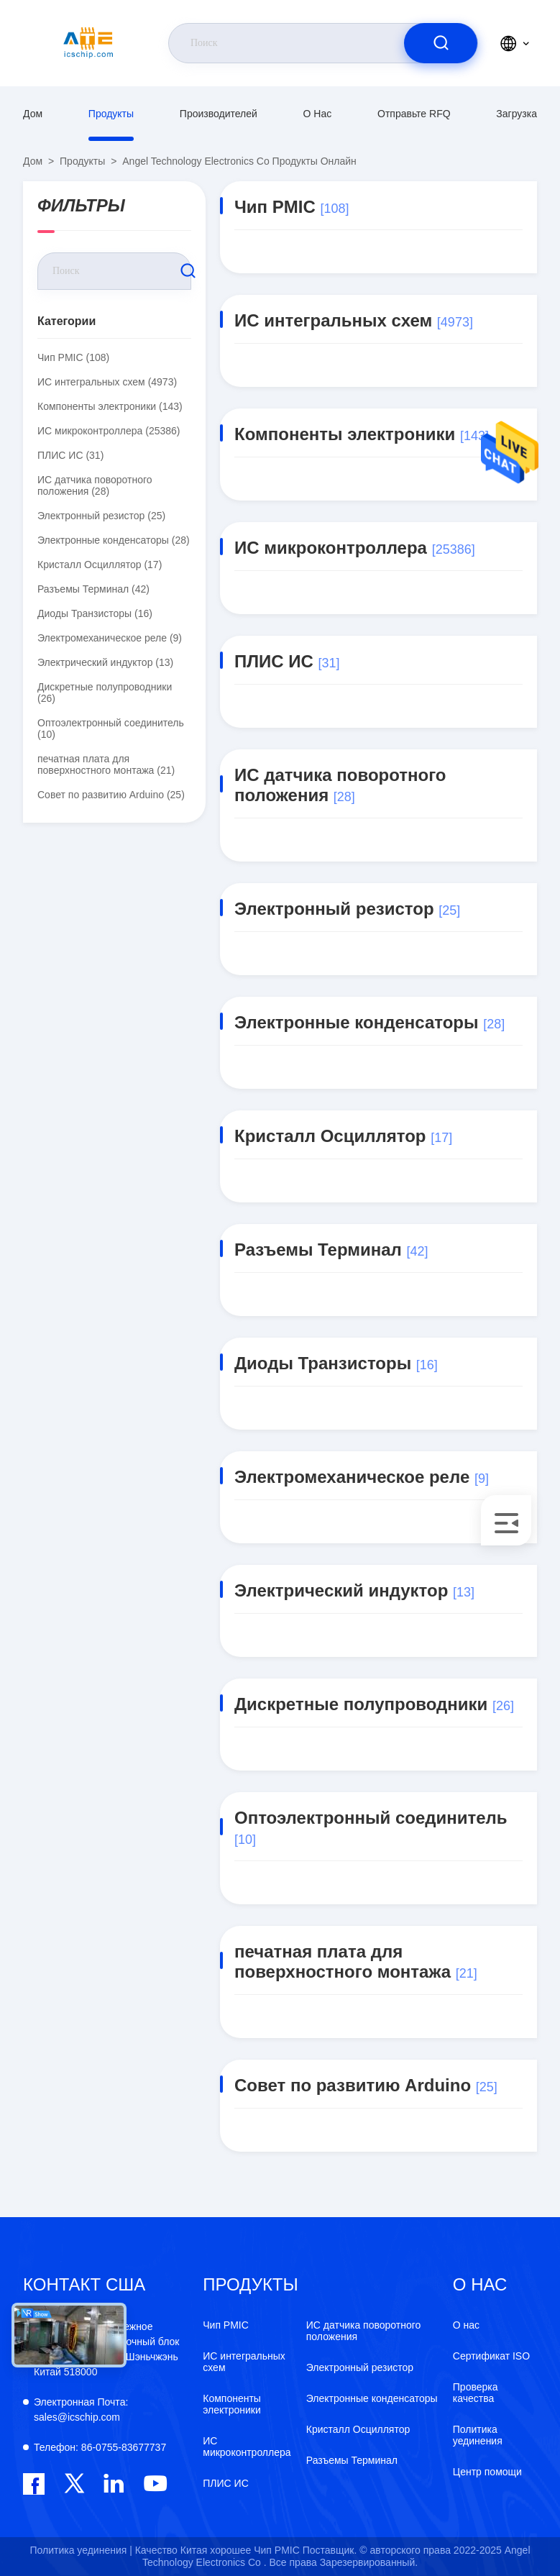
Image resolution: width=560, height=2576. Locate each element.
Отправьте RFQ (414, 113)
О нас (317, 113)
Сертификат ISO (491, 2356)
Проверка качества (475, 2392)
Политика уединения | (80, 2550)
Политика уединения (477, 2435)
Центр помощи (487, 2471)
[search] (440, 43)
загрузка (516, 113)
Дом (32, 113)
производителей (218, 113)
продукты (111, 113)
